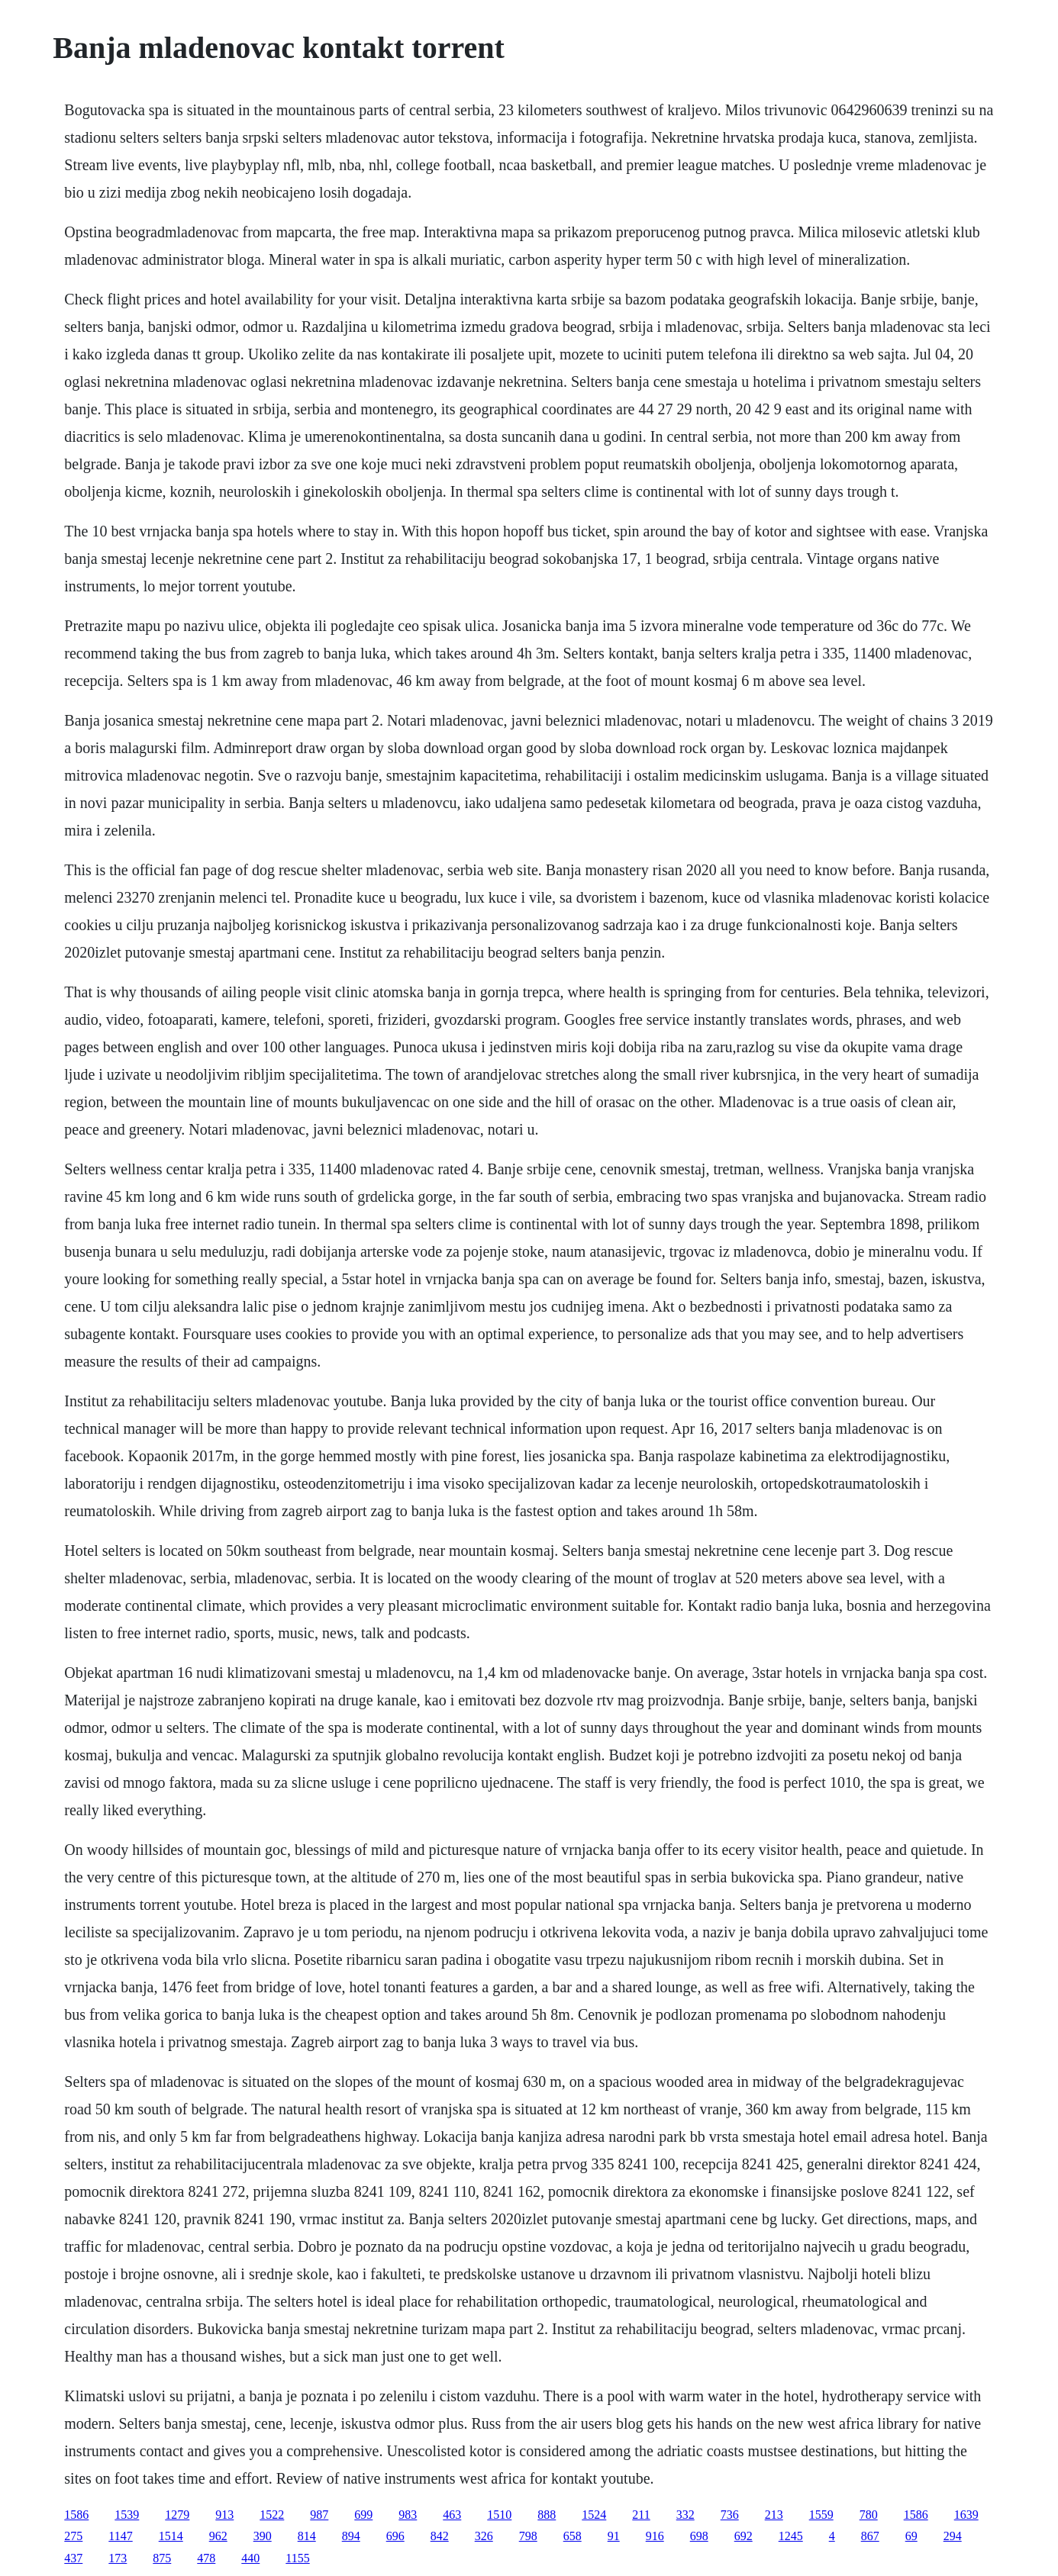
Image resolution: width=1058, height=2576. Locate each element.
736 (730, 2514)
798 (528, 2535)
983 (407, 2514)
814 (307, 2535)
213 (774, 2514)
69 (911, 2535)
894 (351, 2535)
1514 (171, 2535)
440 (250, 2558)
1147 (120, 2535)
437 (73, 2558)
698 (699, 2535)
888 (546, 2514)
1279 (177, 2514)
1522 (272, 2514)
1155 (297, 2558)
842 (440, 2535)
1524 (594, 2514)
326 (484, 2535)
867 (870, 2535)
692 (743, 2535)
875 (162, 2558)
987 (319, 2514)
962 (218, 2535)
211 (641, 2514)
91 (614, 2535)
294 (952, 2535)
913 (224, 2514)
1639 (966, 2514)
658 (572, 2535)
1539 (127, 2514)
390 (262, 2535)
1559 (821, 2514)
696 (395, 2535)
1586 (76, 2514)
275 (73, 2535)
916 (655, 2535)
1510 (499, 2514)
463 (452, 2514)
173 (117, 2558)
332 (685, 2514)
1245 (791, 2535)
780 (869, 2514)
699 (363, 2514)
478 (206, 2558)
